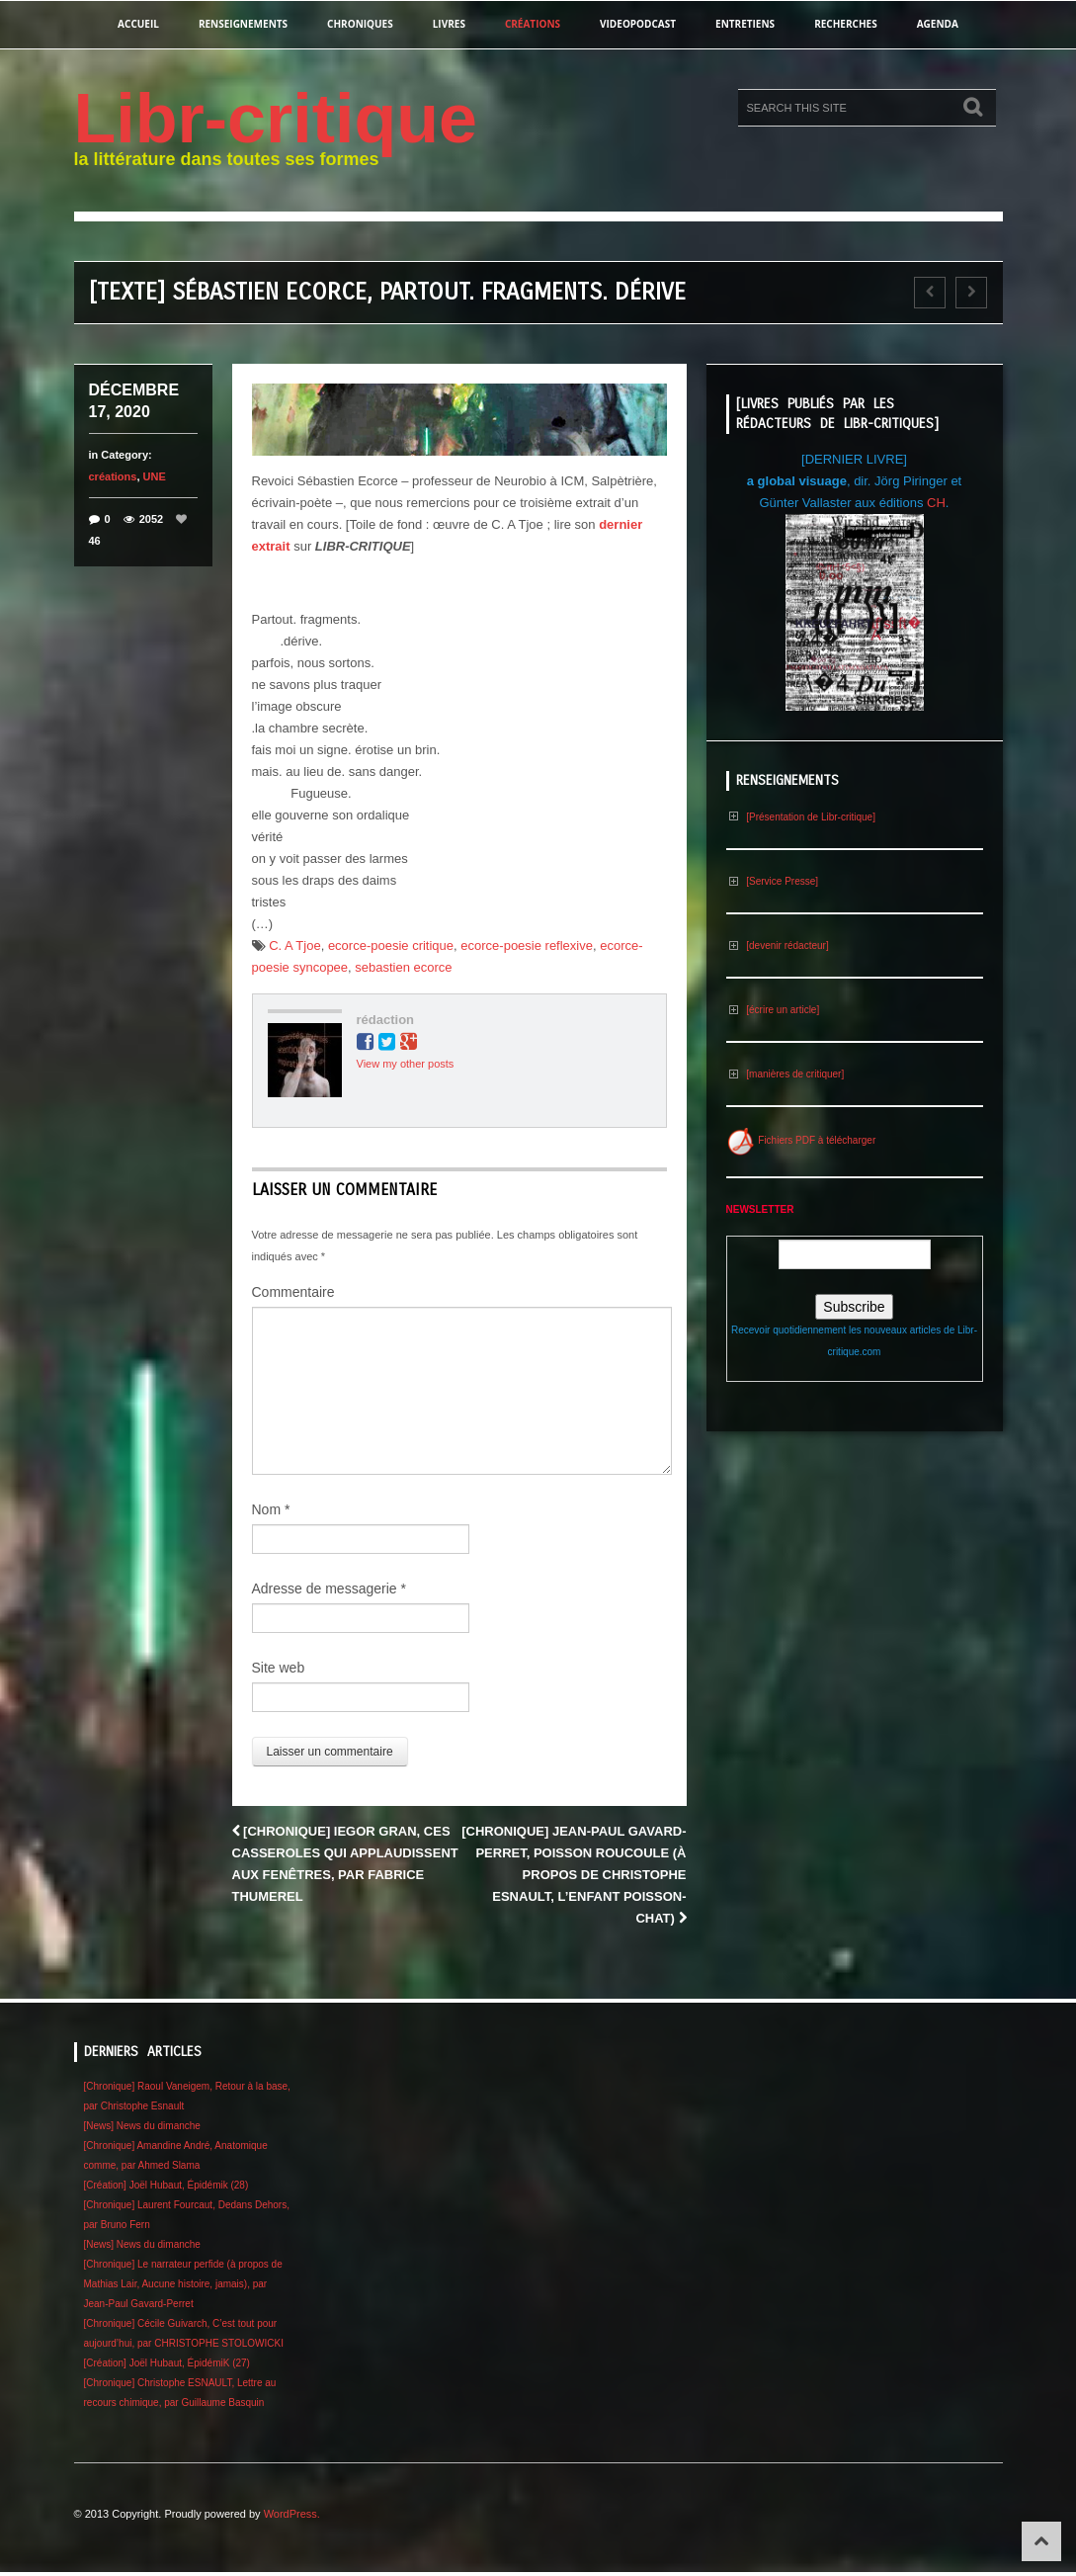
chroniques (360, 24)
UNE (154, 476)
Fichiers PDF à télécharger (801, 1140)
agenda (937, 24)
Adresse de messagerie (329, 1588)
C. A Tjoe (295, 945)
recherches (845, 24)
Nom (271, 1509)
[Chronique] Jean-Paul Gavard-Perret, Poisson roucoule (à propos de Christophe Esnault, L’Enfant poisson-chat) (573, 1875)
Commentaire (293, 1292)
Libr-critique (275, 118)
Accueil (138, 24)
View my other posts (406, 1064)
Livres (449, 24)
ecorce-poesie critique (391, 945)
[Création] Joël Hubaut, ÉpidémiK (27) (167, 2363)
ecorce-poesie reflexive (526, 945)
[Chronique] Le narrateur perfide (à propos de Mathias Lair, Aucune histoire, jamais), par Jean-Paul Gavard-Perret (183, 2284)
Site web (278, 1667)
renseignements (243, 24)
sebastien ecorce (403, 967)
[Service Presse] (772, 881)
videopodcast (638, 24)
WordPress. (292, 2514)
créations (532, 24)
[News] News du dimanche (142, 2125)
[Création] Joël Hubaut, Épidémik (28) (166, 2185)
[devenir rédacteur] (777, 945)
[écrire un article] (773, 1009)
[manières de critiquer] (785, 1074)
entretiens (745, 24)
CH (936, 502)
